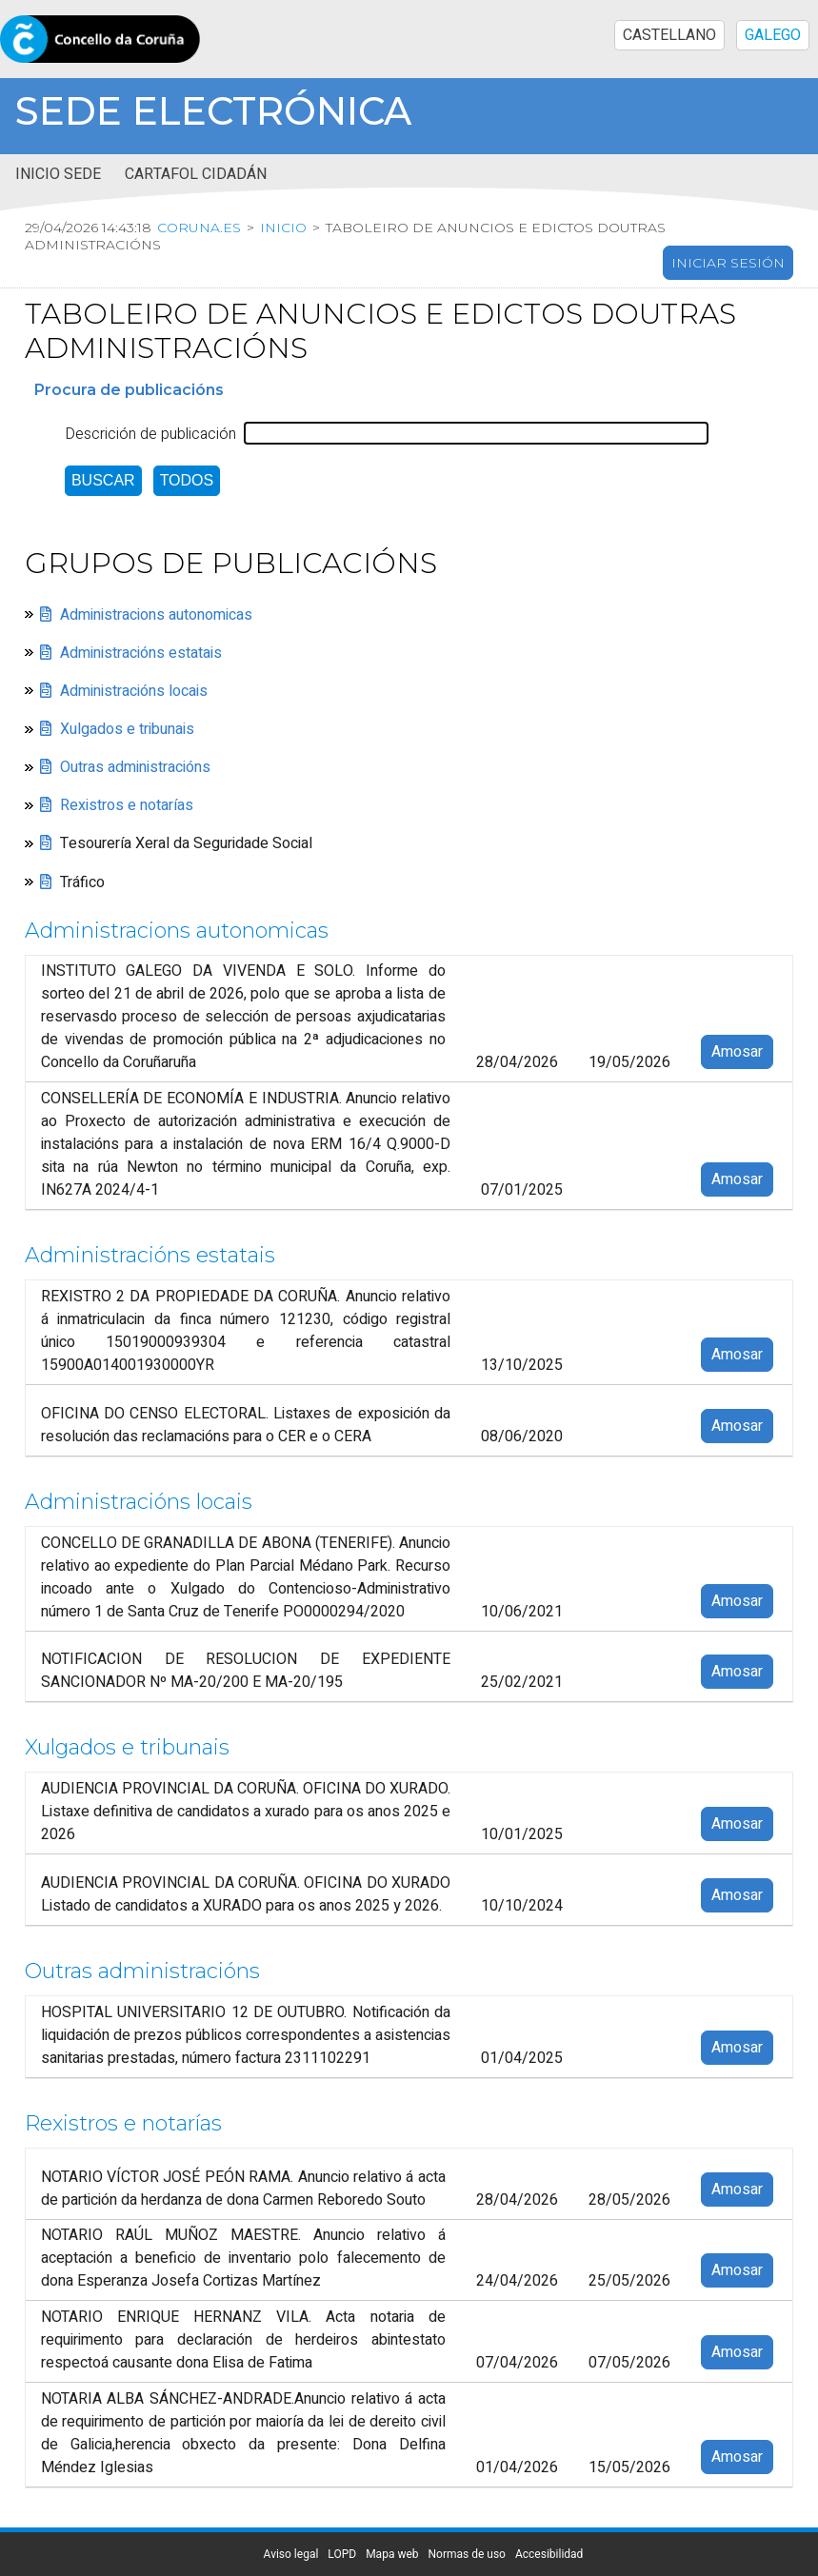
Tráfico (82, 882)
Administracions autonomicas (156, 615)
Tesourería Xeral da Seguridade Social (186, 843)
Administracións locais (134, 691)
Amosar (737, 1051)
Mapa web (392, 2554)
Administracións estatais (141, 653)
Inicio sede (58, 174)
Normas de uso (467, 2554)
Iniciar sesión (728, 262)
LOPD (342, 2554)
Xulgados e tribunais (127, 729)
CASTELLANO (669, 35)
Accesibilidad (549, 2554)
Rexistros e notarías (126, 805)
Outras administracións (135, 767)
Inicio (283, 227)
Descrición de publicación (150, 434)
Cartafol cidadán (196, 174)
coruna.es (199, 227)
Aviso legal (291, 2554)
